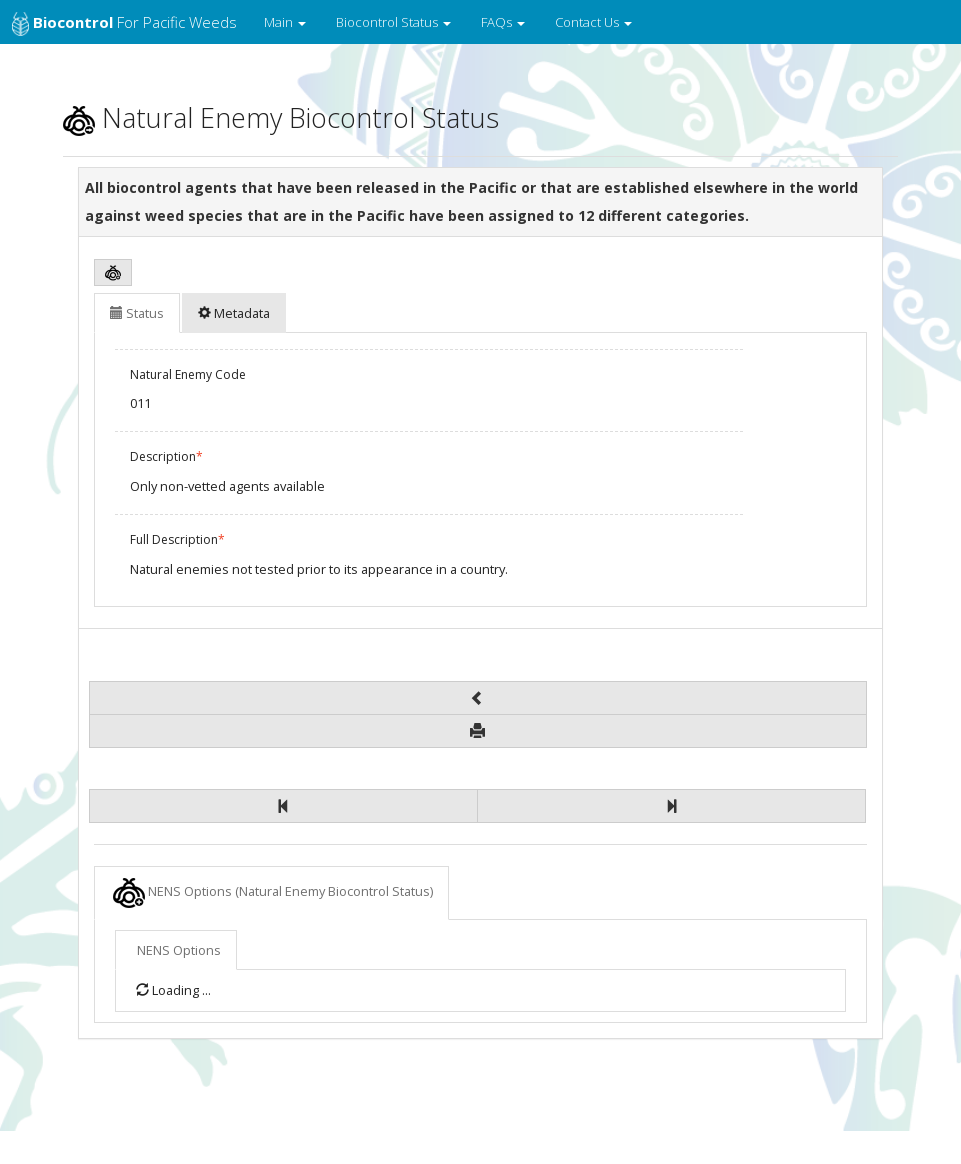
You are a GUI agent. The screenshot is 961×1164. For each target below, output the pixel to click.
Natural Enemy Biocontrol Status (281, 117)
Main (285, 22)
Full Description (177, 539)
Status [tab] (137, 313)
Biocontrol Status (393, 22)
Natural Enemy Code (188, 374)
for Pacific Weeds (124, 24)
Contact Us (593, 22)
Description (166, 456)
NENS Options (273, 893)
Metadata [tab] (234, 313)
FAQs (503, 22)
